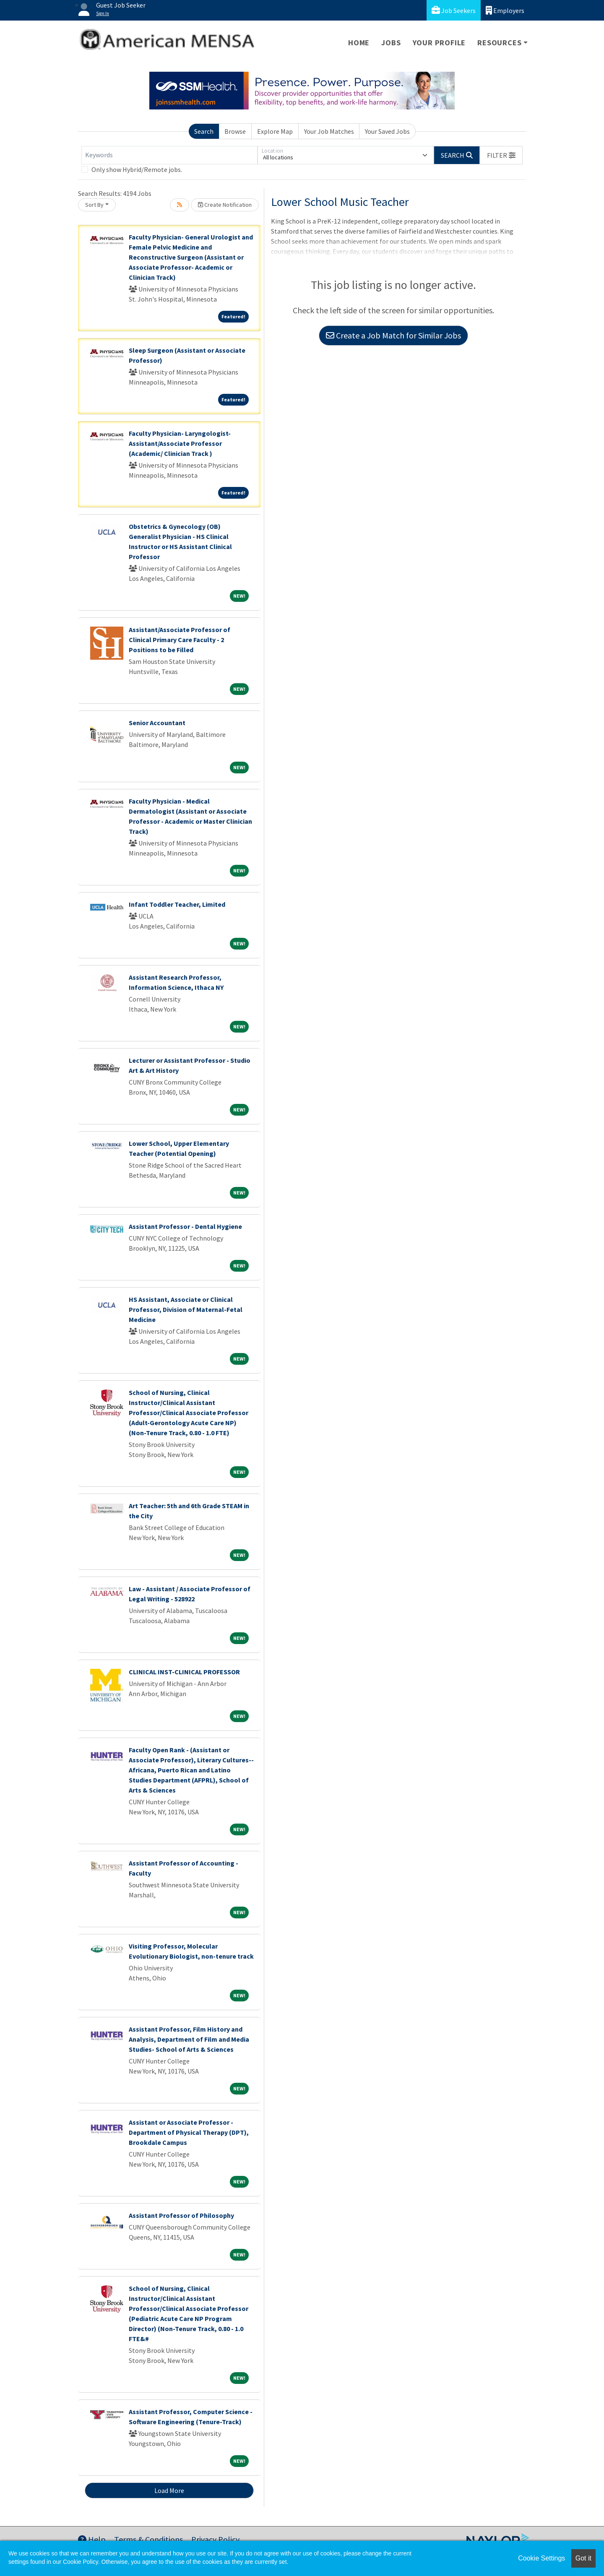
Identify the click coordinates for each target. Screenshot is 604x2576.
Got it (583, 2558)
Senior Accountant (157, 722)
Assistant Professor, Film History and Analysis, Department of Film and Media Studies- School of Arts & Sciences (189, 2039)
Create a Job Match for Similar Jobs (393, 335)
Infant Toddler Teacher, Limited (177, 904)
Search (203, 131)
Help (92, 2539)
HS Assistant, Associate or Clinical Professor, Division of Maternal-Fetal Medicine (185, 1309)
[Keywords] (169, 155)
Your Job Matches (329, 131)
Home (359, 42)
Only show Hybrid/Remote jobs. (136, 169)
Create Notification (225, 204)
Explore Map (275, 131)
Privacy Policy (215, 2539)
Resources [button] (499, 42)
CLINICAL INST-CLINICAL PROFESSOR (184, 1672)
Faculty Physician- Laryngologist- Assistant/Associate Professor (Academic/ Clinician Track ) (180, 443)
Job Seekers (454, 10)
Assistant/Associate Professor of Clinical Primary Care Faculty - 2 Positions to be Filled (179, 639)
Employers (505, 10)
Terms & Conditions (148, 2539)
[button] (501, 155)
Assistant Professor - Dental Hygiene (185, 1226)
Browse (235, 131)
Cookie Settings (541, 2558)
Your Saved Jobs (387, 131)
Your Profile (439, 42)
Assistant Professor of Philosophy (181, 2215)
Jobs (391, 42)
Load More (169, 2490)
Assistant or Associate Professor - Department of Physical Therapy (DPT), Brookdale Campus (189, 2132)
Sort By (94, 204)
